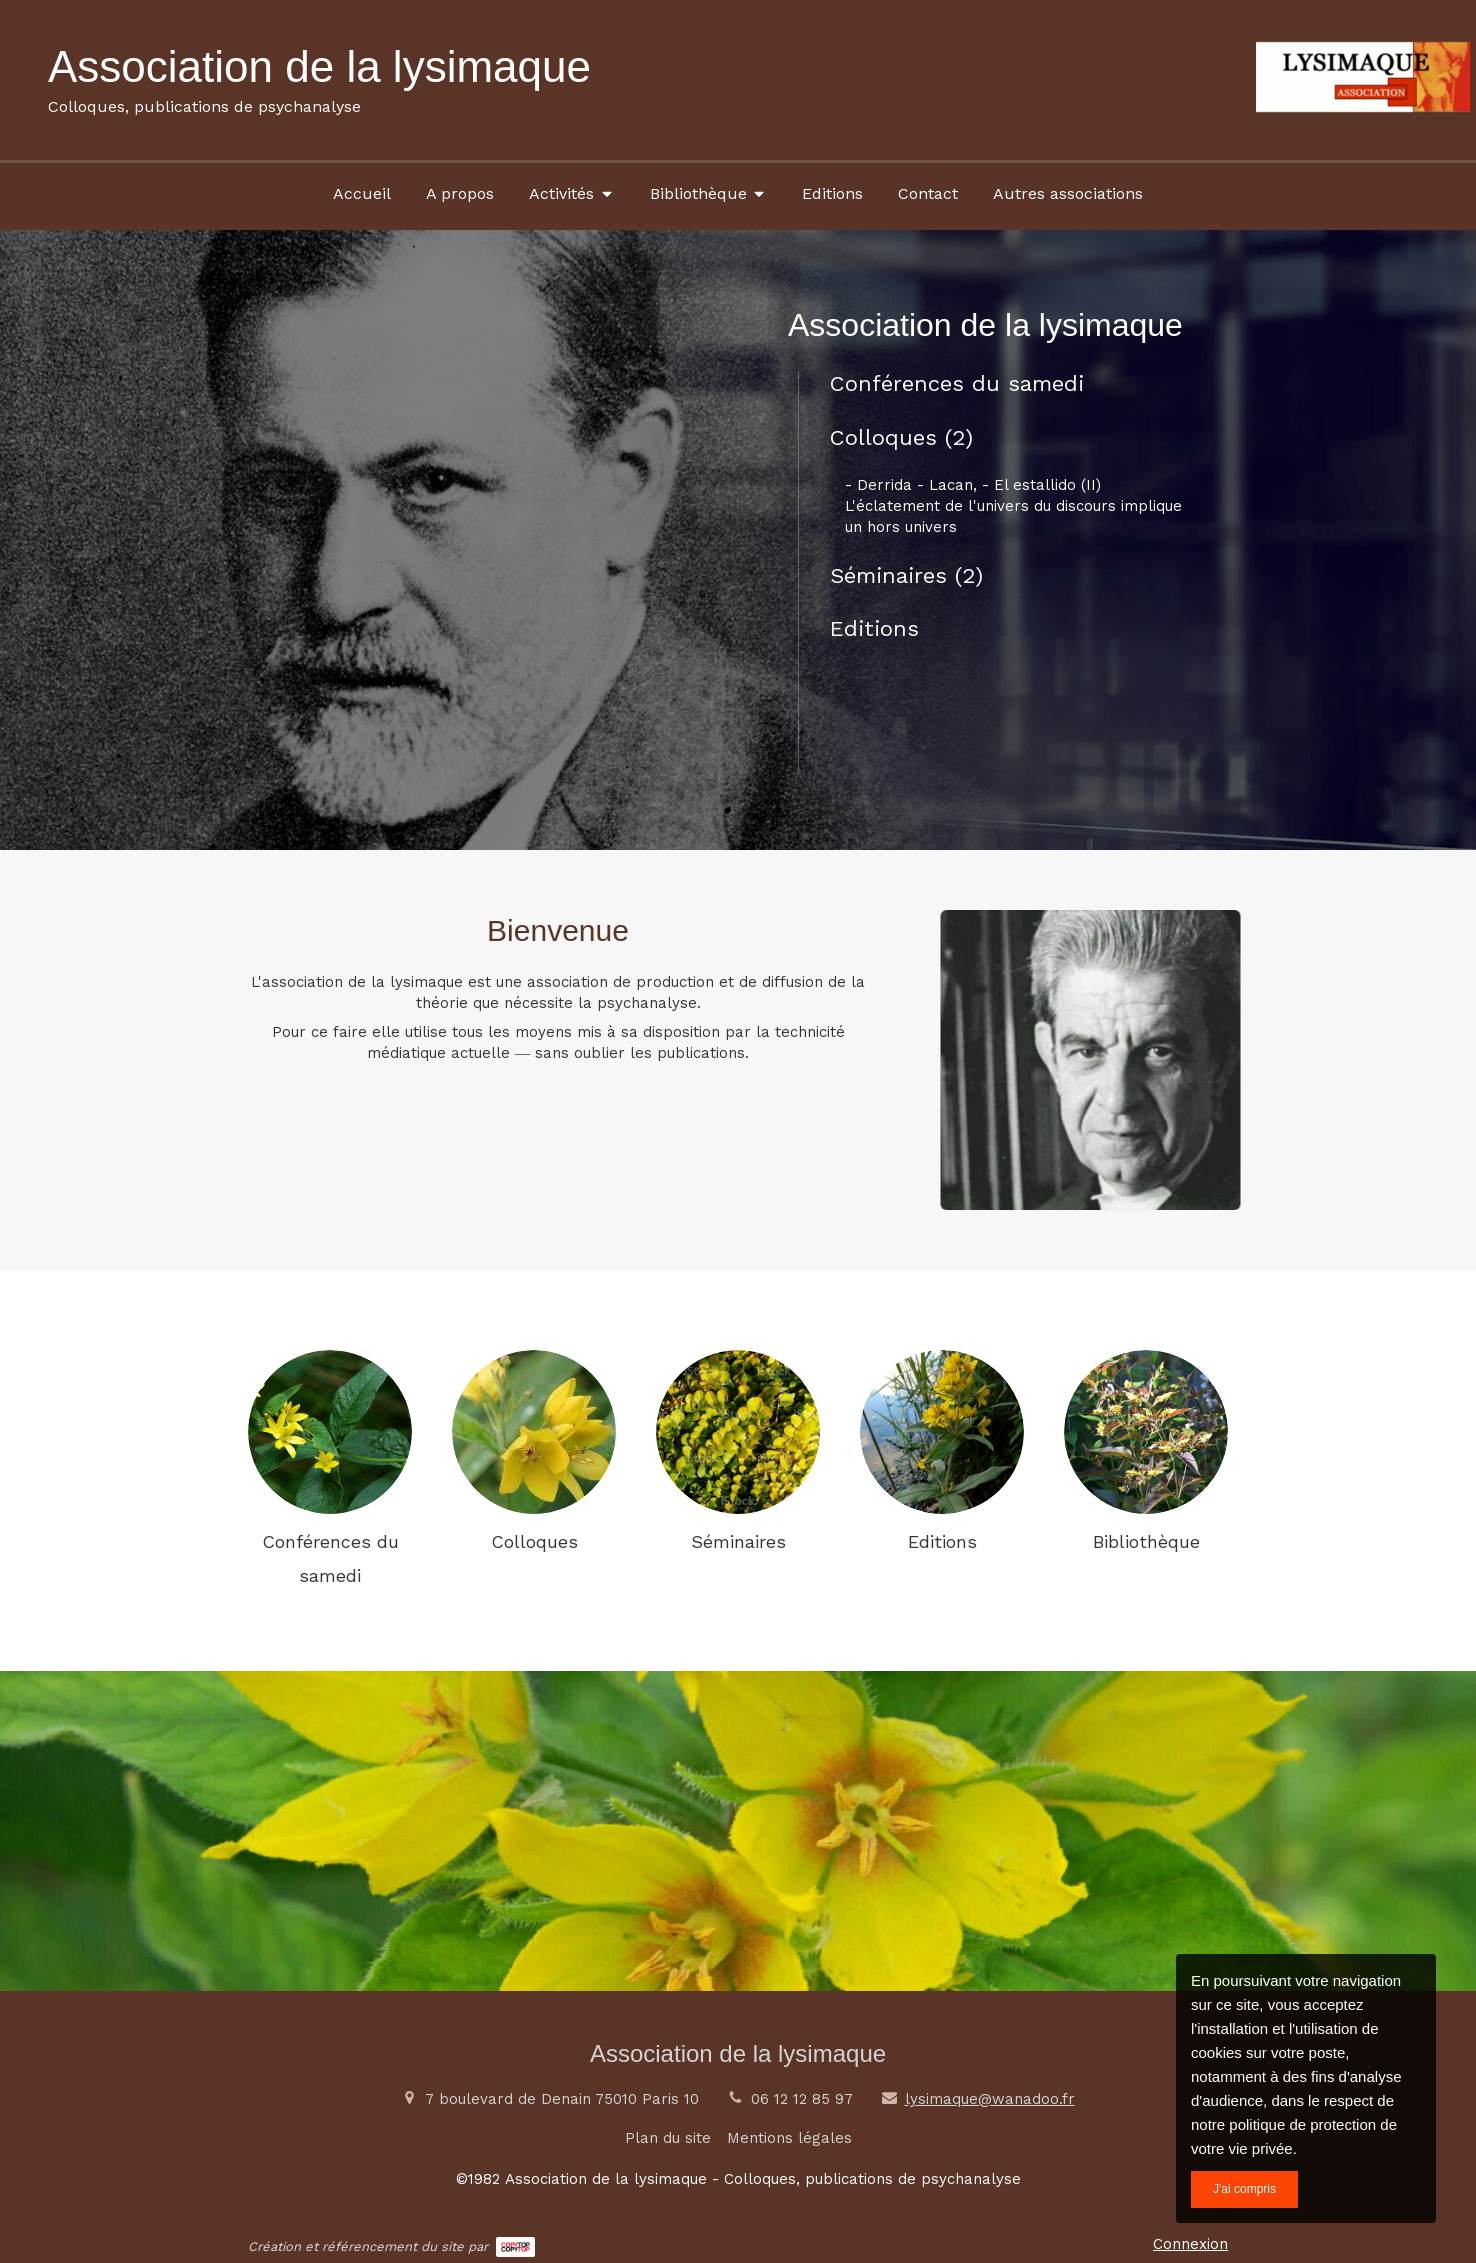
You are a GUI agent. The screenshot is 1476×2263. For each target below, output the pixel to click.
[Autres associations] (1068, 193)
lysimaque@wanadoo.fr (990, 2099)
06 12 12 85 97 (802, 2099)
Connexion (1190, 2244)
